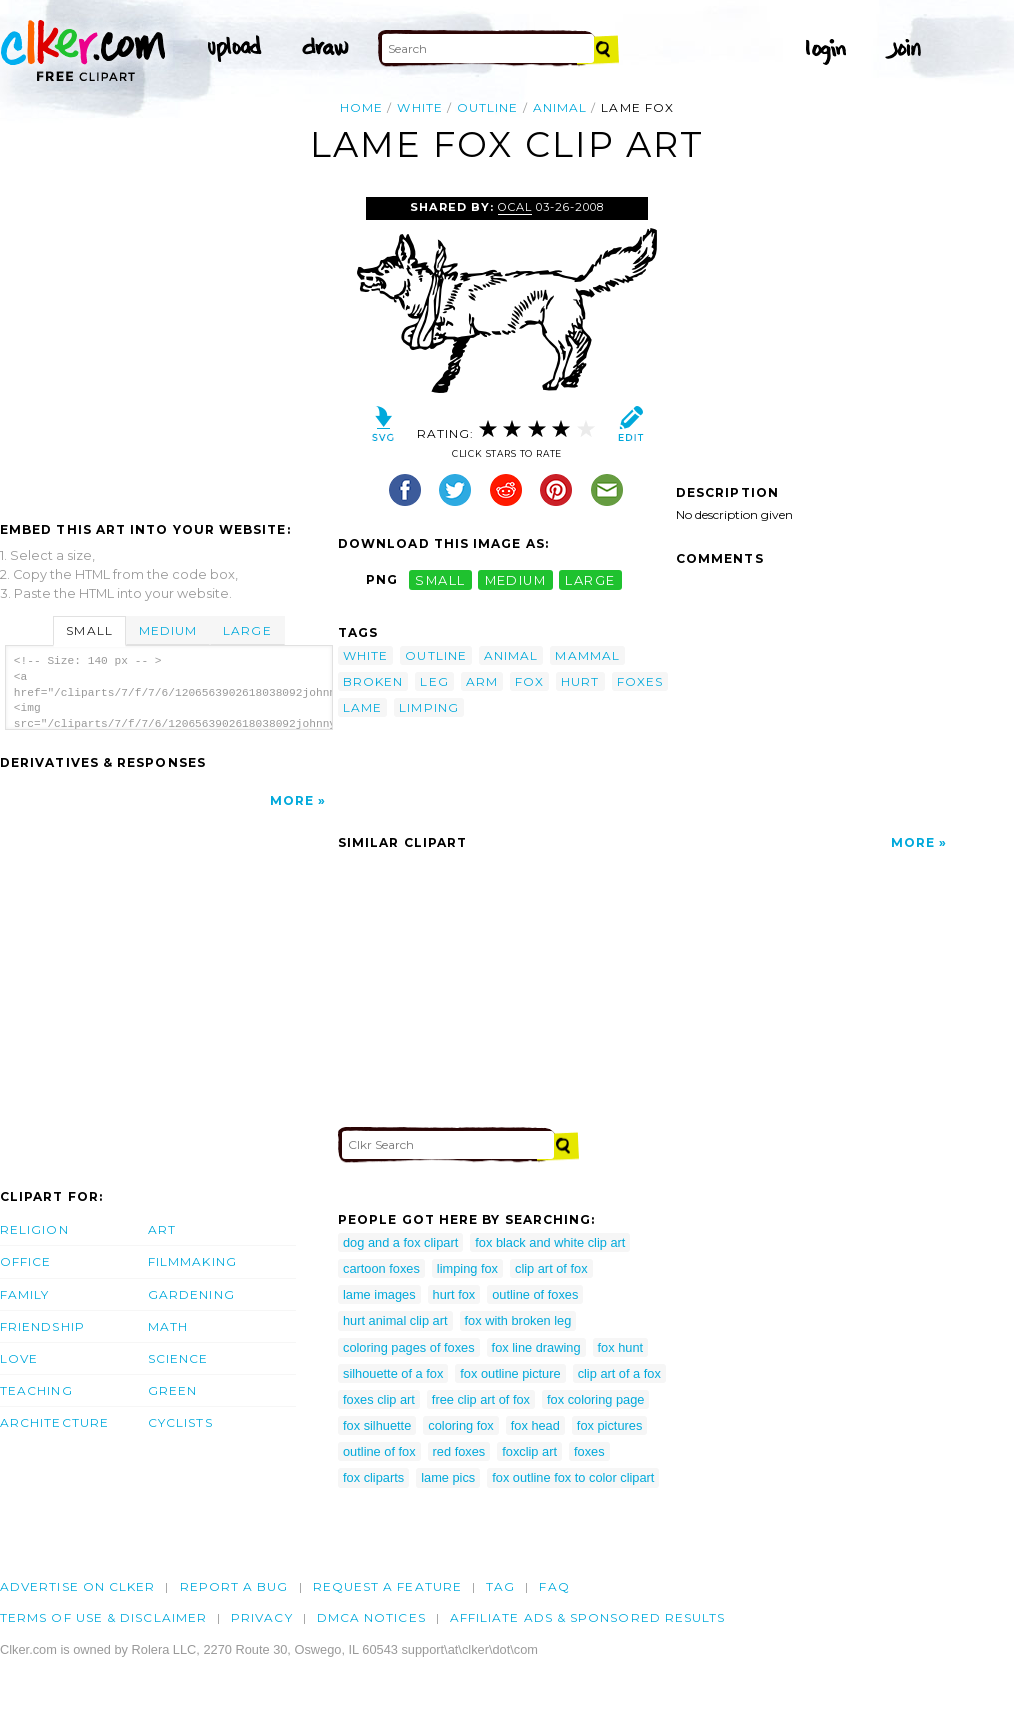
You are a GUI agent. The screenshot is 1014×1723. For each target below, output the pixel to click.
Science (178, 1358)
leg (434, 681)
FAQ (554, 1586)
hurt (580, 681)
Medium (168, 630)
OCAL (515, 207)
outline (488, 107)
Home (361, 107)
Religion (34, 1229)
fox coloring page (595, 1399)
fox (529, 681)
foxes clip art (379, 1399)
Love (19, 1358)
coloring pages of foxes (409, 1347)
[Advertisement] (168, 347)
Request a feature (387, 1586)
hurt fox (454, 1294)
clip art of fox (551, 1268)
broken (373, 681)
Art (162, 1229)
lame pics (448, 1477)
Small (89, 630)
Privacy (262, 1617)
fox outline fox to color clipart (573, 1477)
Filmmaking (192, 1261)
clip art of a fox (619, 1373)
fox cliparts (373, 1477)
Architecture (54, 1422)
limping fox (467, 1268)
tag (500, 1586)
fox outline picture (510, 1373)
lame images (379, 1294)
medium (516, 579)
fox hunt (621, 1347)
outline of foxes (535, 1294)
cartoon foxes (381, 1268)
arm (482, 681)
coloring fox (460, 1425)
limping (429, 707)
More (292, 800)
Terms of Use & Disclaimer (103, 1617)
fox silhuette (377, 1425)
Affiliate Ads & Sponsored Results (588, 1617)
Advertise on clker (77, 1586)
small (440, 579)
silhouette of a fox (393, 1373)
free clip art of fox (481, 1399)
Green (172, 1390)
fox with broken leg (518, 1320)
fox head (535, 1425)
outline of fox (379, 1451)
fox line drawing (536, 1347)
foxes (640, 681)
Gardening (191, 1294)
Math (168, 1326)
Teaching (36, 1390)
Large (247, 630)
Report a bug (234, 1586)
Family (24, 1294)
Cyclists (180, 1422)
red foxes (459, 1451)
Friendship (42, 1326)
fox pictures (609, 1425)
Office (25, 1261)
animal (560, 107)
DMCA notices (371, 1617)
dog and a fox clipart (400, 1242)
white (419, 107)
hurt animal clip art (395, 1320)
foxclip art (529, 1451)
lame (362, 707)
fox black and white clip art (550, 1242)
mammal (587, 655)
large (590, 579)
